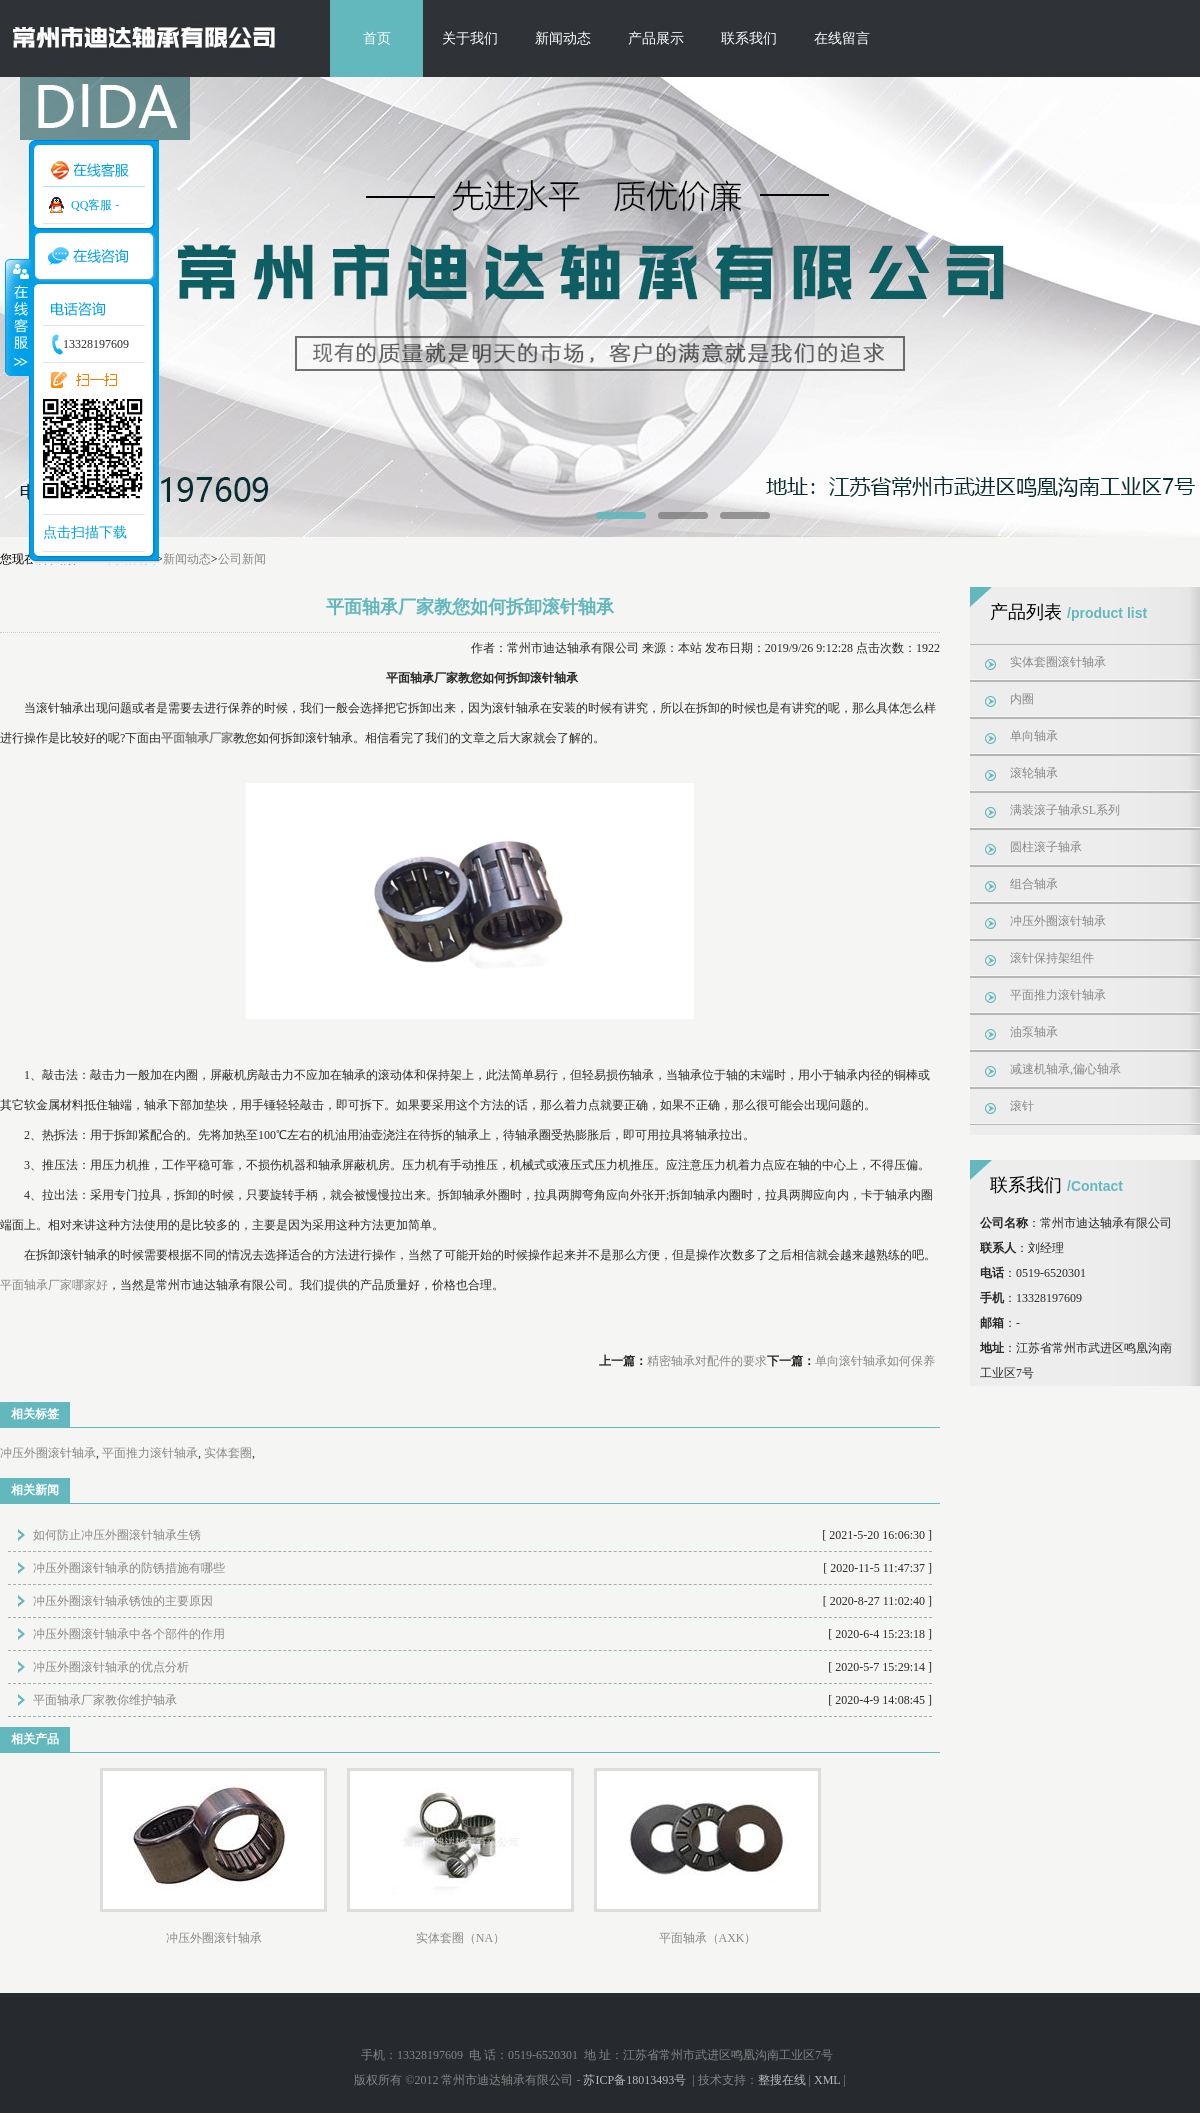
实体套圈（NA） (460, 1938)
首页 (377, 38)
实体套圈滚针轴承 (1058, 662)
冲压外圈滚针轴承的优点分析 (111, 1667)
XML (827, 2080)
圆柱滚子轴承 (1046, 847)
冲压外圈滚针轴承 (48, 1453)
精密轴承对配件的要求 (707, 1361)
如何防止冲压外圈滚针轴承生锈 (117, 1535)
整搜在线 (782, 2080)
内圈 (1022, 699)
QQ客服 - (95, 205)
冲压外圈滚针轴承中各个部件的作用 (129, 1634)
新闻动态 (563, 38)
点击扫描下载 (85, 532)
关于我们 (470, 38)
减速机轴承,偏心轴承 (1065, 1069)
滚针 (1022, 1106)
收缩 (17, 317)
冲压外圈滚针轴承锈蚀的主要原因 (123, 1601)
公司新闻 (242, 559)
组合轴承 (1034, 884)
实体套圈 (228, 1453)
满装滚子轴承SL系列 (1065, 810)
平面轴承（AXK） (708, 1938)
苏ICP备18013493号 (636, 2080)
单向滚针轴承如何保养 (875, 1361)
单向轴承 (1034, 736)
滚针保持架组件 (1052, 958)
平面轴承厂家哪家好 (54, 1285)
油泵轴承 (1034, 1032)
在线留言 (842, 38)
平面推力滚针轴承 (150, 1453)
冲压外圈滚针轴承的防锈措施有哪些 (129, 1568)
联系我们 (749, 38)
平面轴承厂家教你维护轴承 (105, 1700)
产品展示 (656, 38)
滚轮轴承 (1034, 773)
